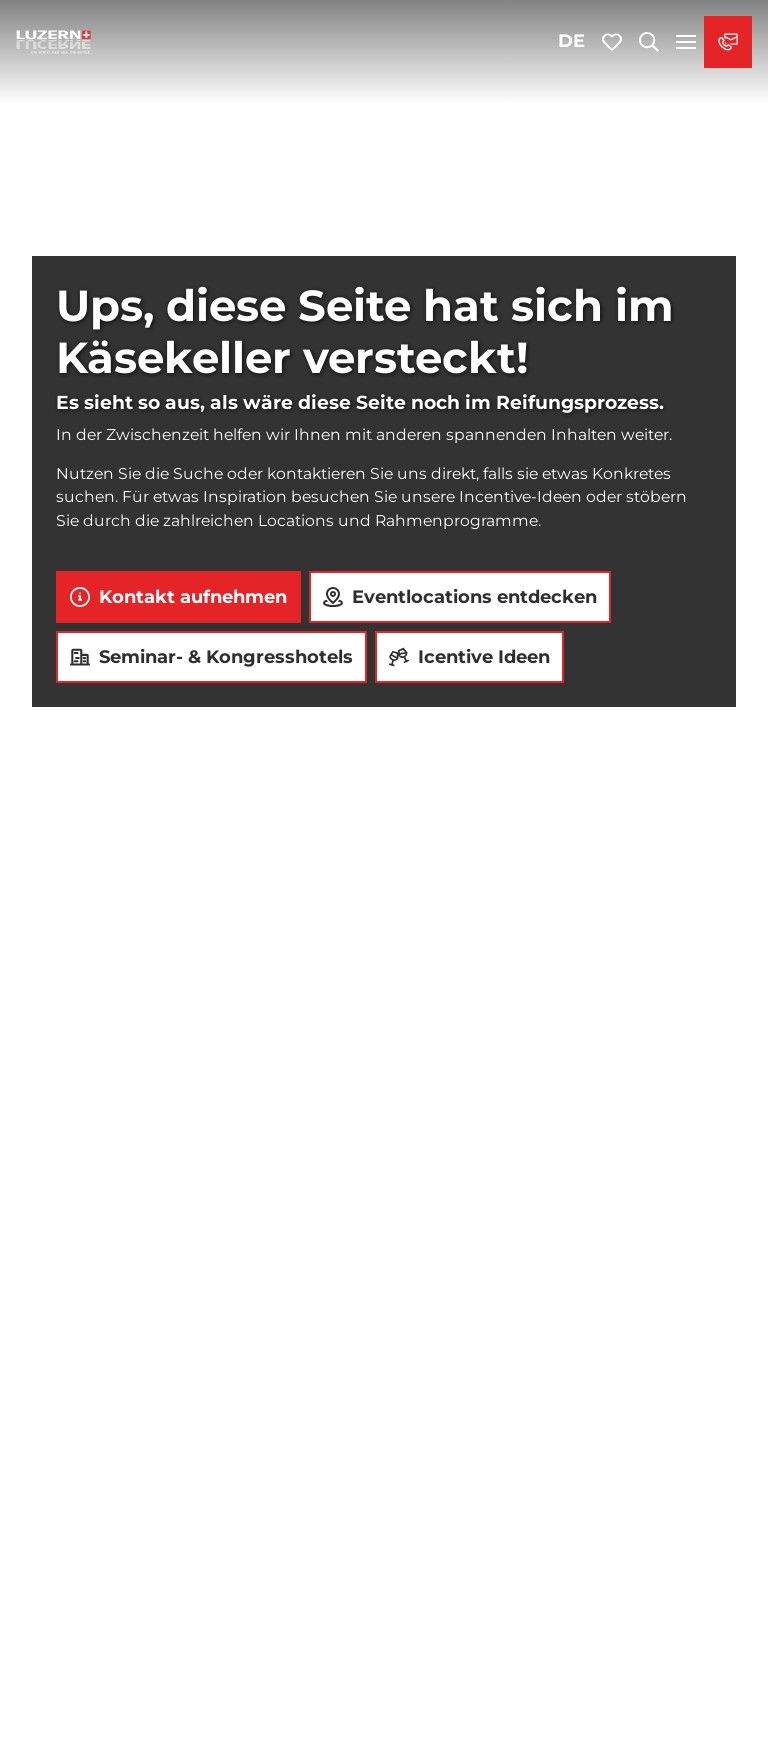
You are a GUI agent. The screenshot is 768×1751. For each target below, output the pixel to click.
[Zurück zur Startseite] (54, 42)
